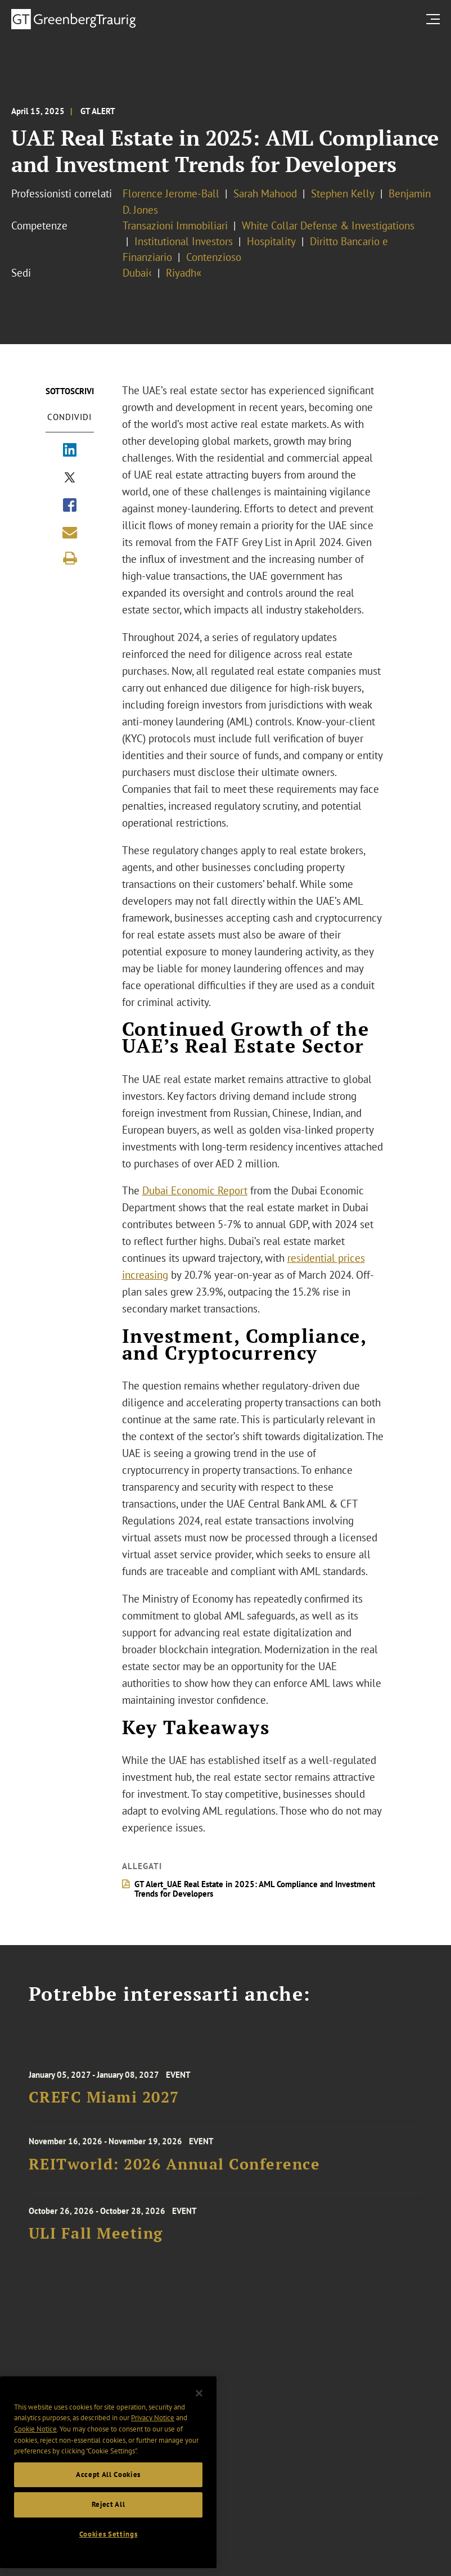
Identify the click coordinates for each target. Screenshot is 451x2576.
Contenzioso (213, 257)
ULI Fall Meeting (96, 2247)
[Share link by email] (69, 532)
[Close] (199, 2408)
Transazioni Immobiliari (175, 225)
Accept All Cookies (108, 2489)
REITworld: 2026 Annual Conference (175, 2173)
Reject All (108, 2520)
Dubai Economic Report (194, 1190)
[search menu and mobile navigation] (435, 18)
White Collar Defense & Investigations (328, 225)
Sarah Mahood (265, 193)
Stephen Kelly (343, 193)
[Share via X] (69, 478)
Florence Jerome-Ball (171, 193)
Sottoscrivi (70, 391)
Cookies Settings (108, 2549)
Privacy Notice (152, 2433)
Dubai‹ (137, 272)
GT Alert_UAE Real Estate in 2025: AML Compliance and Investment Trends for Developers (254, 1889)
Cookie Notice (35, 2444)
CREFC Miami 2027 (104, 2110)
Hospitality (271, 241)
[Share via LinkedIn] (69, 451)
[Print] (69, 558)
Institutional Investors (183, 241)
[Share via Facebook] (69, 506)
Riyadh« (183, 272)
